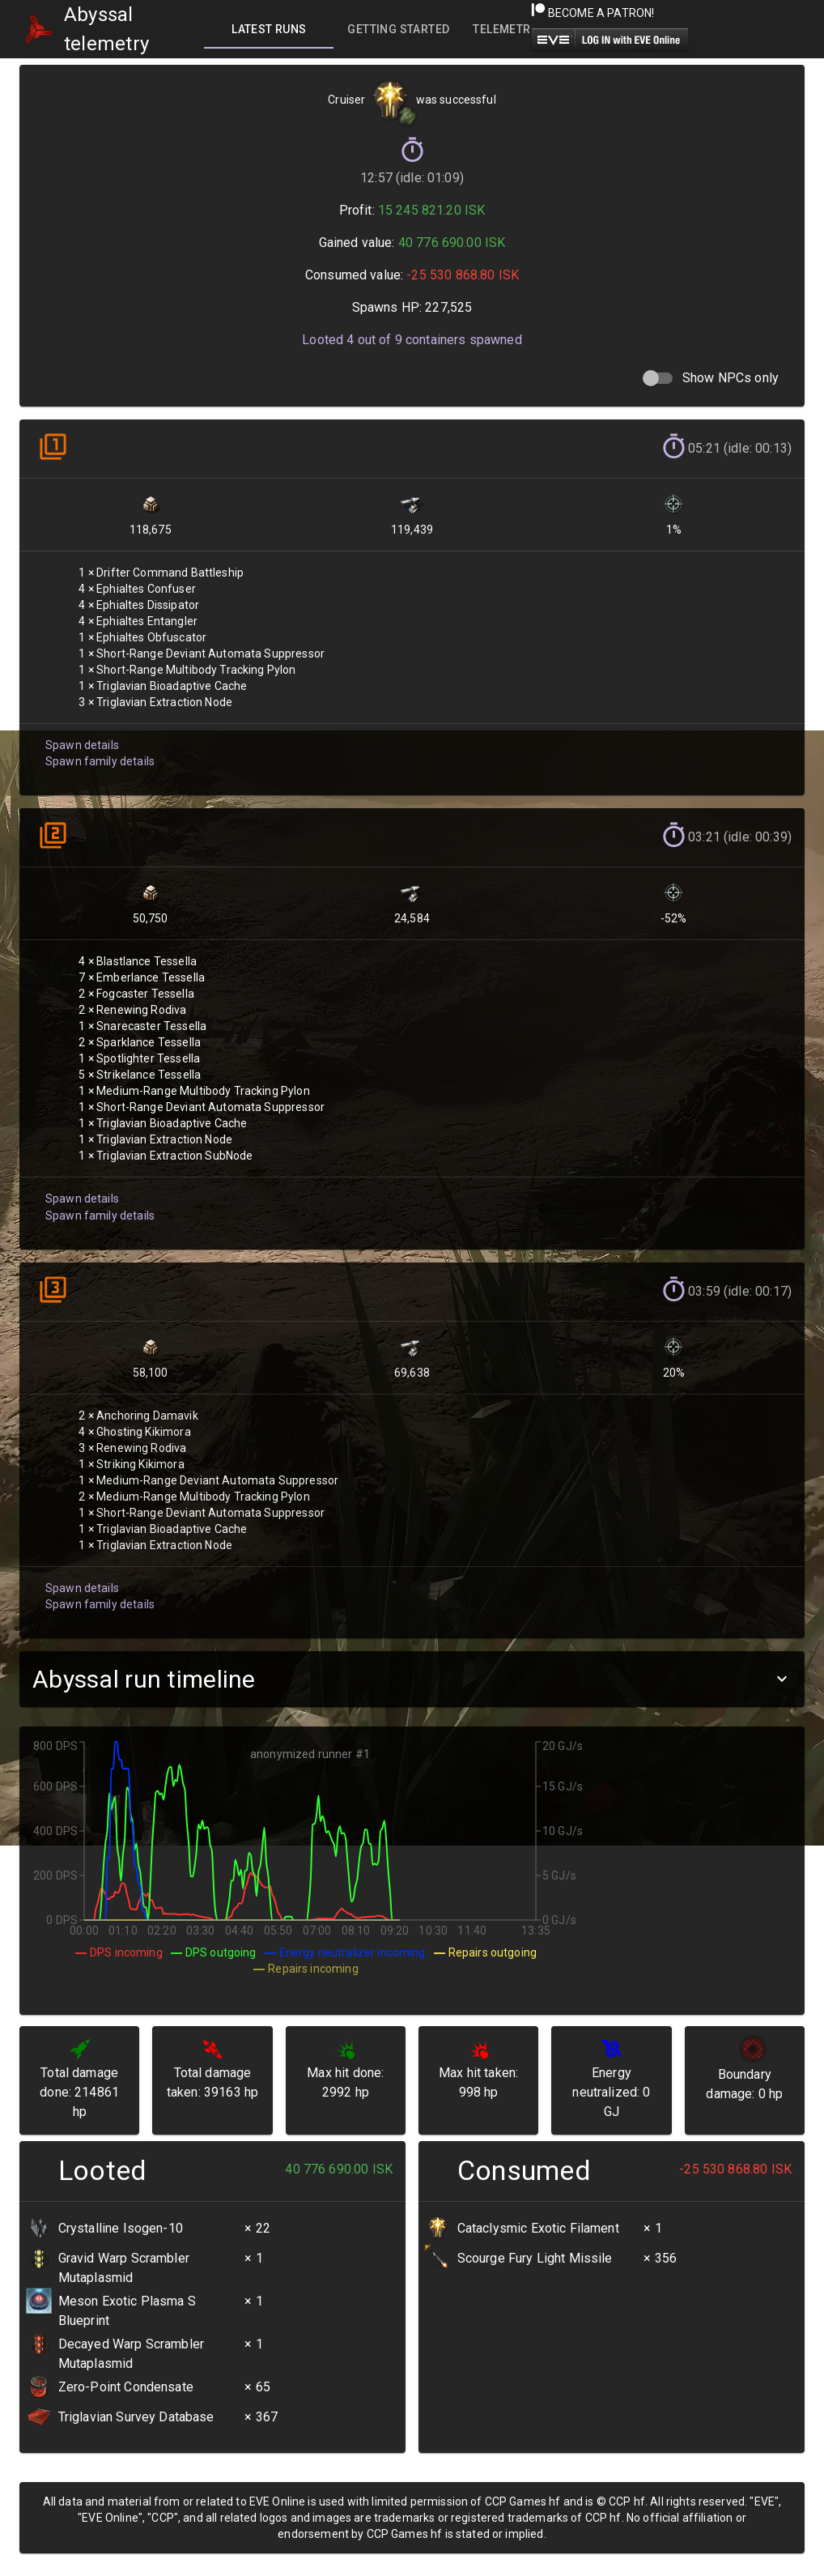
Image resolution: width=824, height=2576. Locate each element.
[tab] (268, 29)
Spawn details (81, 736)
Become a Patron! (593, 12)
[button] (412, 1679)
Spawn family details (98, 752)
